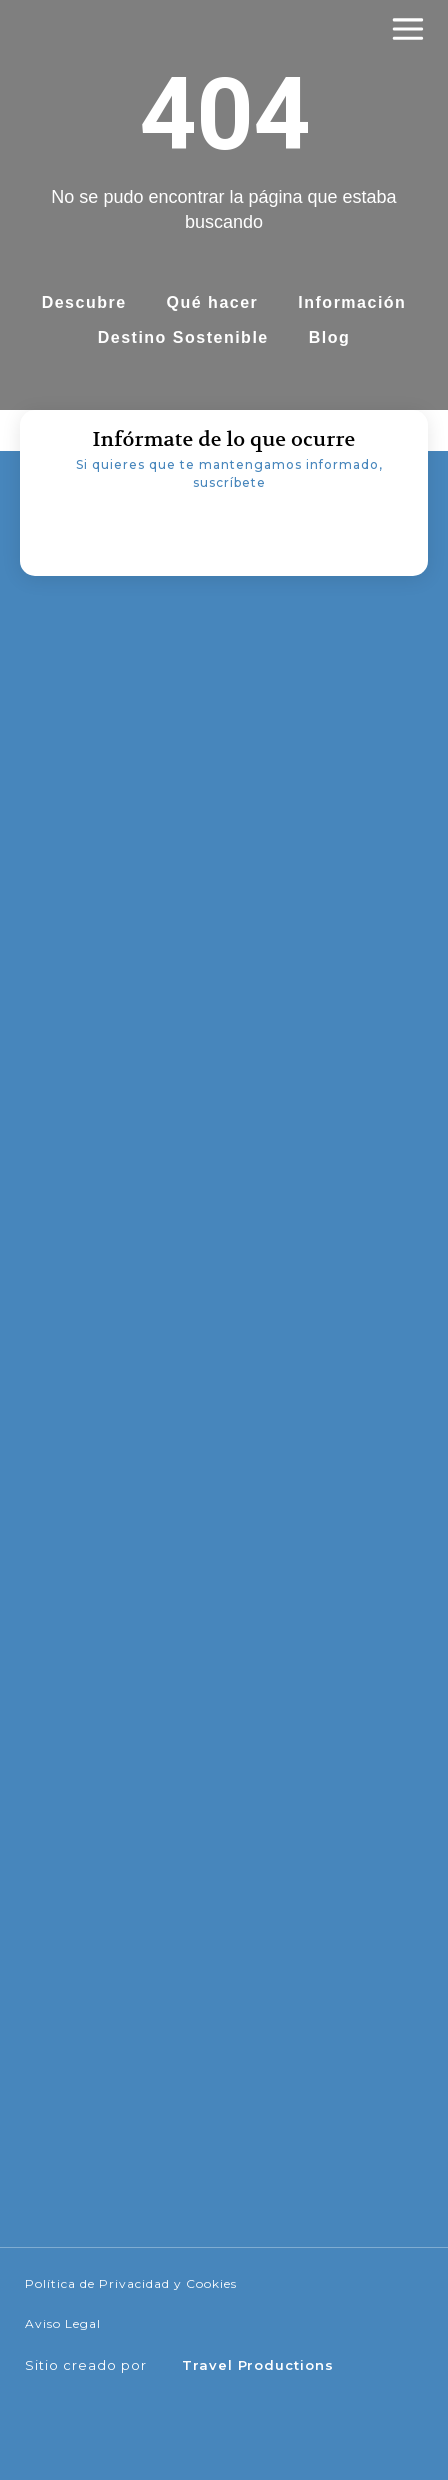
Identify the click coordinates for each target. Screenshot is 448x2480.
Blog (330, 337)
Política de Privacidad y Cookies (131, 2283)
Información (352, 302)
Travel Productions (257, 2365)
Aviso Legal (63, 2323)
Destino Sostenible (183, 337)
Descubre (84, 302)
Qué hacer (213, 302)
